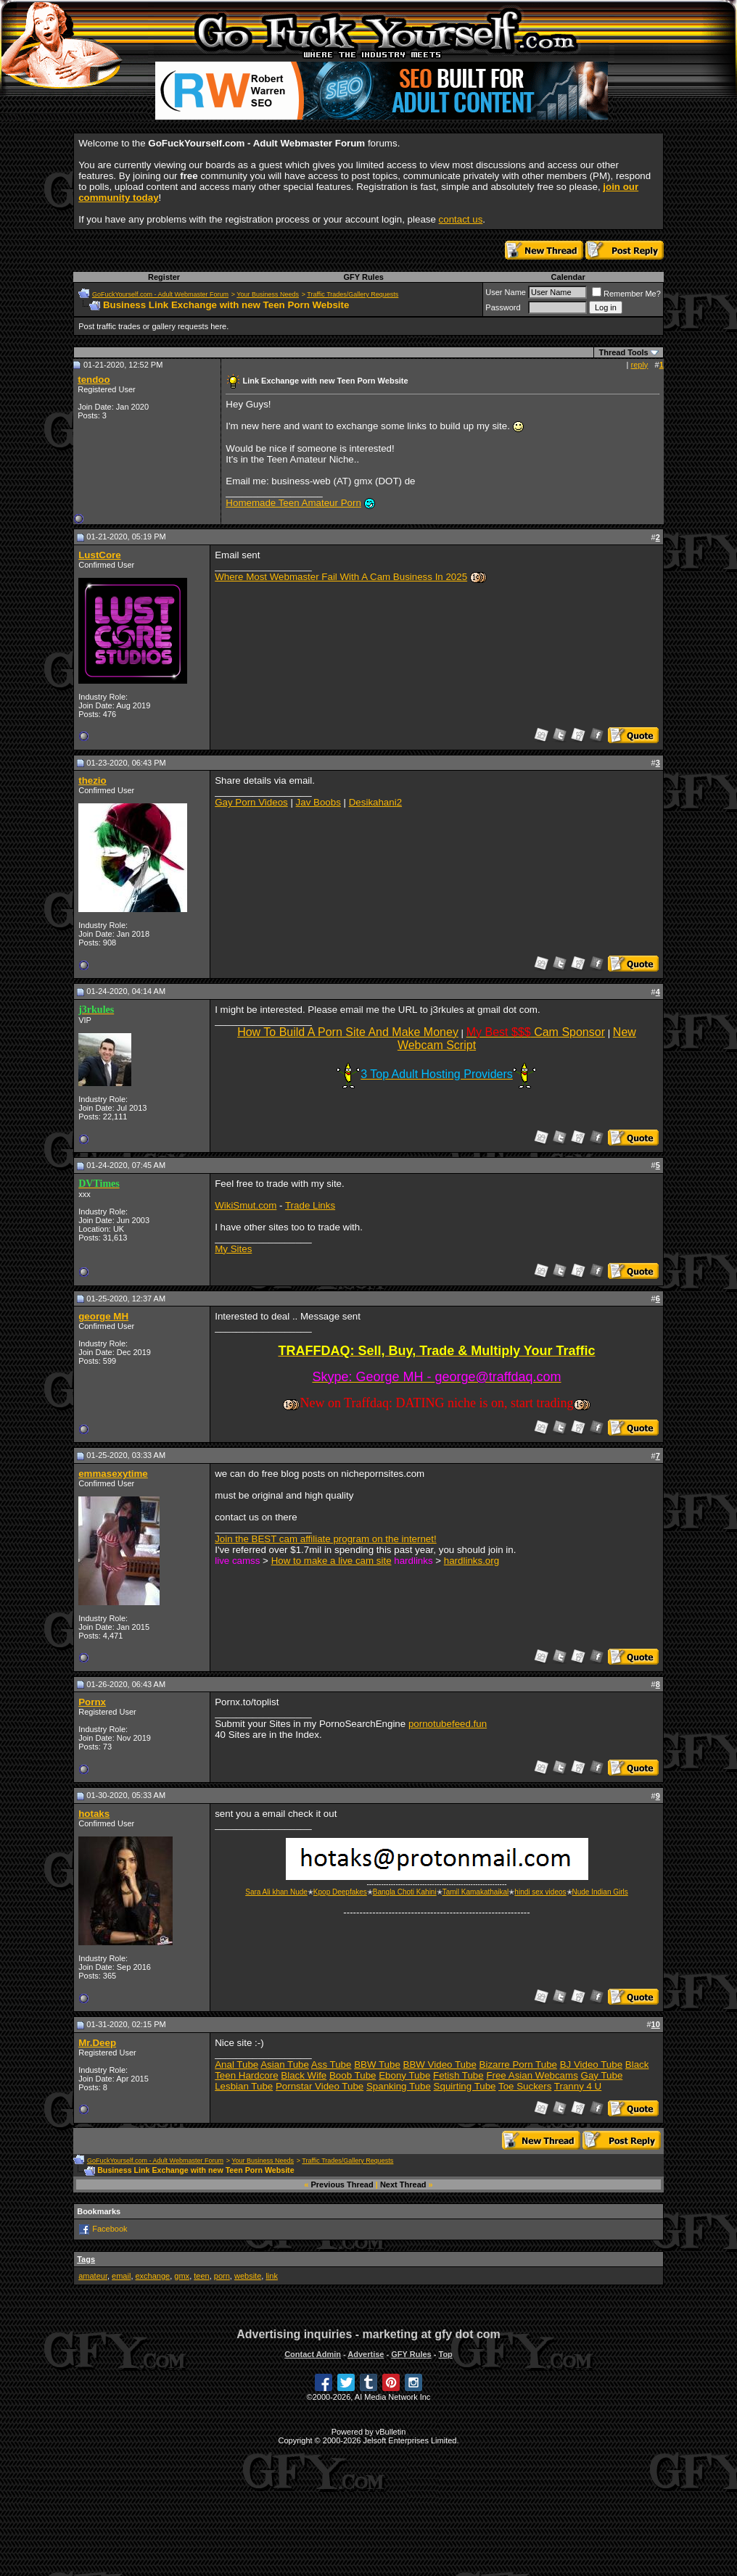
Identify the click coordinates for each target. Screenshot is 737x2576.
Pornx (92, 1702)
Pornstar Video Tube (319, 2086)
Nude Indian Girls (600, 1892)
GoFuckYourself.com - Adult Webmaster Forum (160, 294)
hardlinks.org (471, 1560)
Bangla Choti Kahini (405, 1892)
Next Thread (403, 2184)
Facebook (109, 2228)
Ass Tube (331, 2064)
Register (164, 277)
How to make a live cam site (331, 1560)
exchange (153, 2275)
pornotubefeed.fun (447, 1723)
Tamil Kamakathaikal (475, 1892)
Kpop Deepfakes (340, 1892)
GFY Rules (363, 277)
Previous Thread (342, 2184)
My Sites (233, 1248)
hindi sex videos (540, 1892)
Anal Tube (236, 2064)
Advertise (365, 2354)
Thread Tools (623, 352)
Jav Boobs (318, 802)
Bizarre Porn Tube (518, 2064)
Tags (86, 2259)
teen (201, 2275)
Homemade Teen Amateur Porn (293, 502)
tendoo (94, 379)
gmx (181, 2275)
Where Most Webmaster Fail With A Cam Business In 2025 (341, 576)
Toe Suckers (524, 2086)
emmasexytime (113, 1473)
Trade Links (310, 1205)
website (247, 2275)
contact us (461, 219)
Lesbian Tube (244, 2086)
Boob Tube (352, 2075)
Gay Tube (602, 2075)
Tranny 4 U (577, 2086)
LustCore (99, 555)
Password (502, 307)
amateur (92, 2275)
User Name (505, 292)
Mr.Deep (97, 2042)
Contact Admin (312, 2354)
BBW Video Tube (440, 2064)
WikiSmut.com (245, 1205)
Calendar (568, 277)
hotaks (94, 1813)
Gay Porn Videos (251, 802)
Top (445, 2354)
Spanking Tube (398, 2086)
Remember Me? (626, 293)
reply (640, 364)
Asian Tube (284, 2064)
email (121, 2275)
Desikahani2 (375, 802)
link (271, 2275)
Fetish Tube (458, 2075)
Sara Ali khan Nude (276, 1892)
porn (222, 2275)
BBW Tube (377, 2064)
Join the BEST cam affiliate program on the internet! (325, 1538)
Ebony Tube (404, 2075)
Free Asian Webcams (531, 2075)
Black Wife (303, 2075)
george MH (103, 1316)
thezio (92, 780)
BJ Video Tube (591, 2064)
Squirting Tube (465, 2086)
